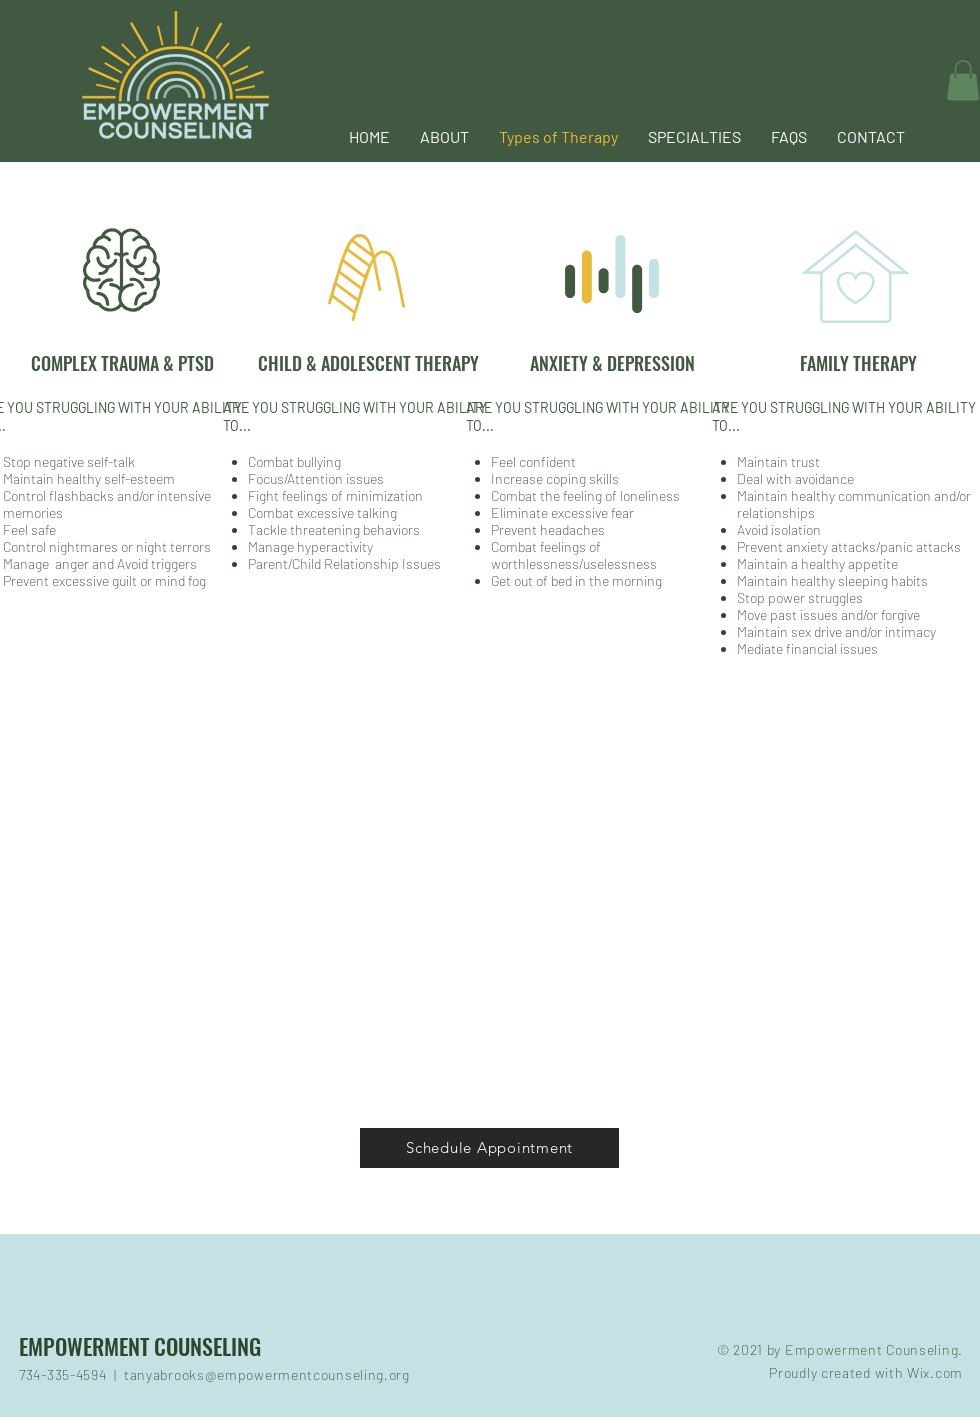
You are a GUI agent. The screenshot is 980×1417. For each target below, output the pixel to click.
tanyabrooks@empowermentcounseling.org (267, 1374)
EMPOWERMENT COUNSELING (140, 1346)
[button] (694, 137)
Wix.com (935, 1372)
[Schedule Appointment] (489, 1148)
